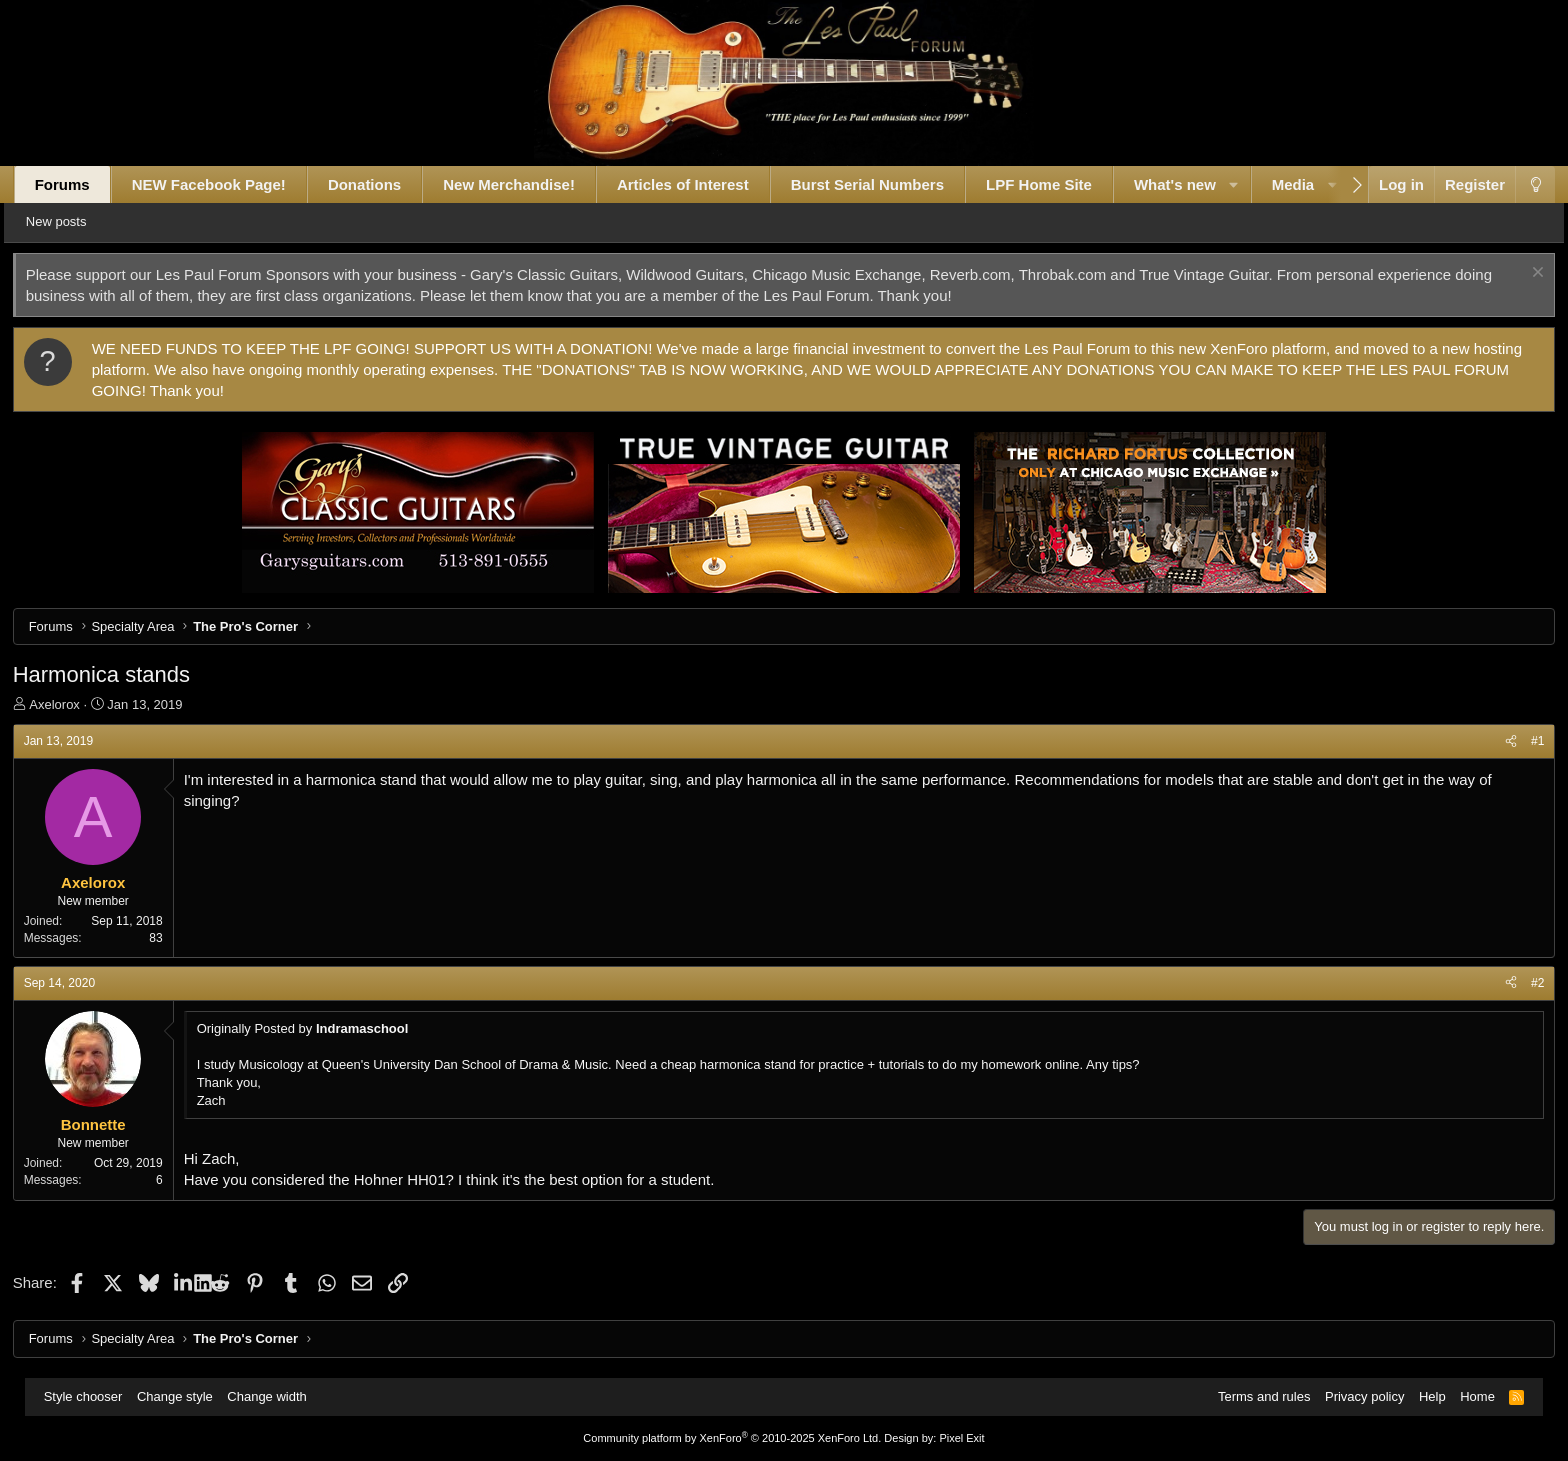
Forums (83, 184)
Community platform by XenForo (732, 1438)
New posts (86, 221)
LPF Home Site (1060, 184)
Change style (184, 1396)
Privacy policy (1355, 1396)
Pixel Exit (961, 1438)
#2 (1516, 983)
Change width (276, 1396)
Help (1423, 1396)
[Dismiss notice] (1514, 274)
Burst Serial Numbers (888, 184)
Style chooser (92, 1396)
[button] (1254, 184)
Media (1314, 184)
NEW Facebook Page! (230, 184)
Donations (385, 184)
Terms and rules (1255, 1396)
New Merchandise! (530, 184)
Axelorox (75, 704)
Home (1468, 1396)
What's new (1196, 184)
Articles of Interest (704, 184)
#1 (1516, 741)
